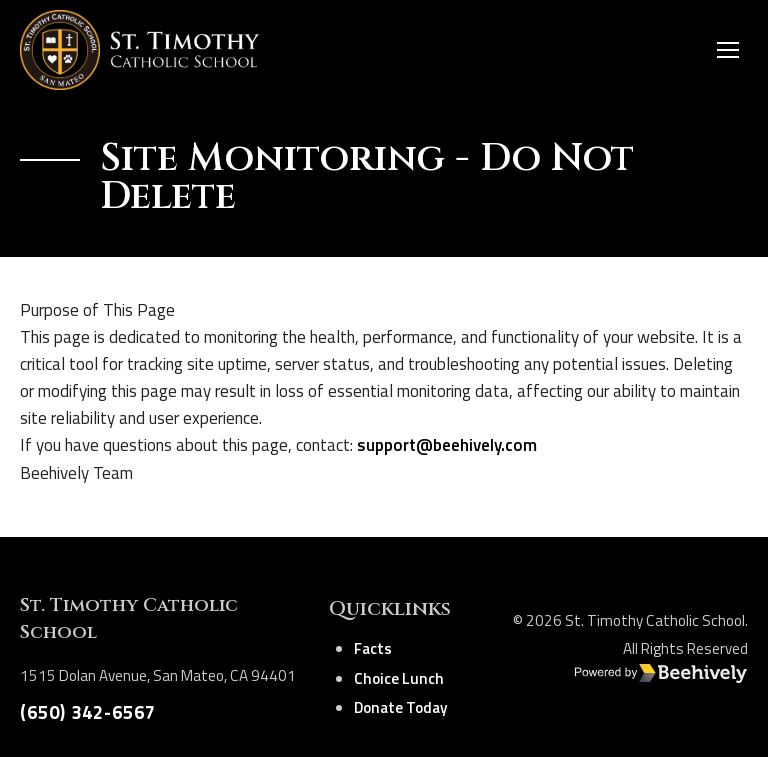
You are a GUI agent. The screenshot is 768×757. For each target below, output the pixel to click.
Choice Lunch (399, 678)
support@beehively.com (447, 445)
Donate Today (401, 707)
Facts (373, 648)
